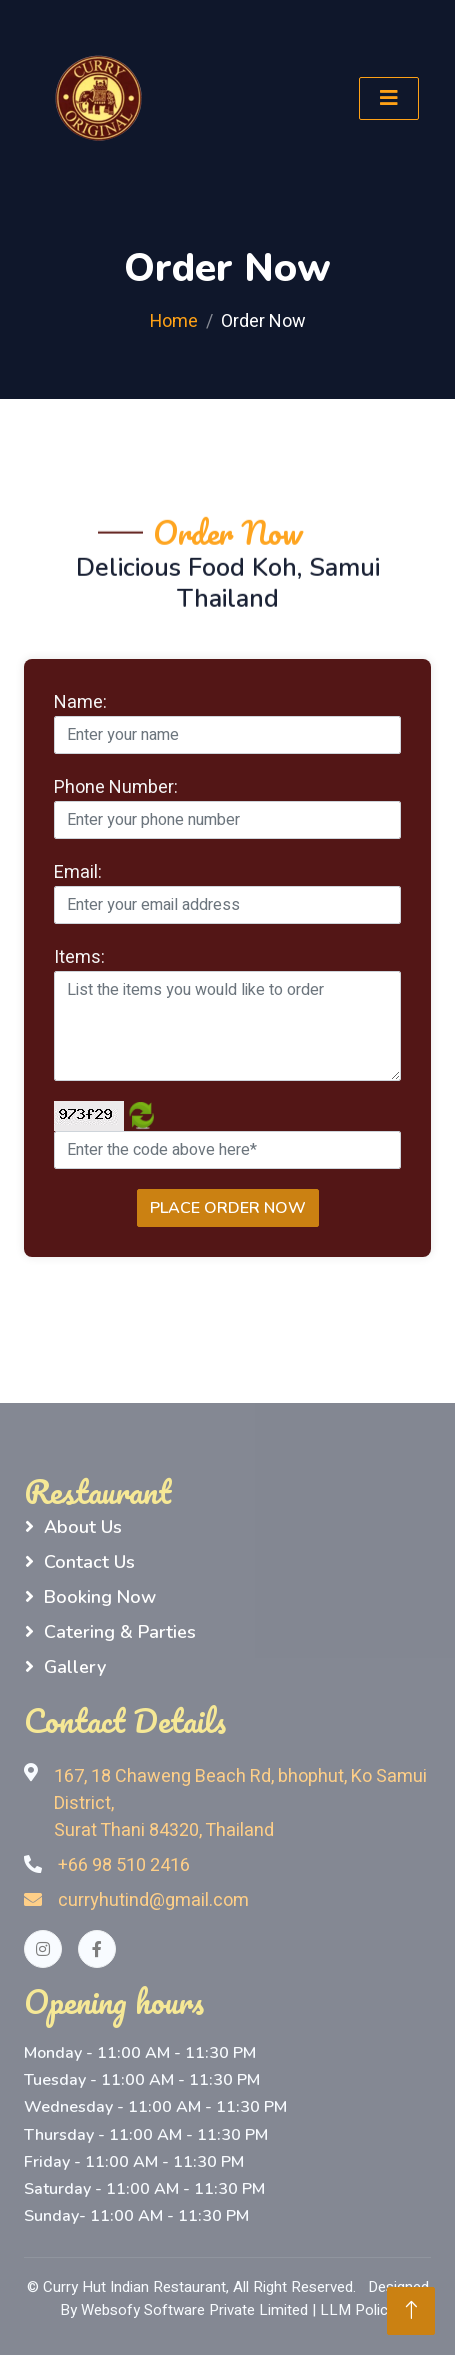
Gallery (75, 1667)
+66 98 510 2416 (124, 1865)
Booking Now (100, 1597)
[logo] (98, 98)
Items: (79, 957)
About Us (83, 1527)
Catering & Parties (120, 1632)
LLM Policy (357, 2310)
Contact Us (89, 1562)
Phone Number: (116, 787)
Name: (80, 702)
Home (174, 321)
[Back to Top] (411, 2311)
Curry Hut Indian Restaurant (134, 2287)
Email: (78, 872)
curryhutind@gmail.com (136, 1900)
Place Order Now (228, 1208)
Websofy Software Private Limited (194, 2310)
